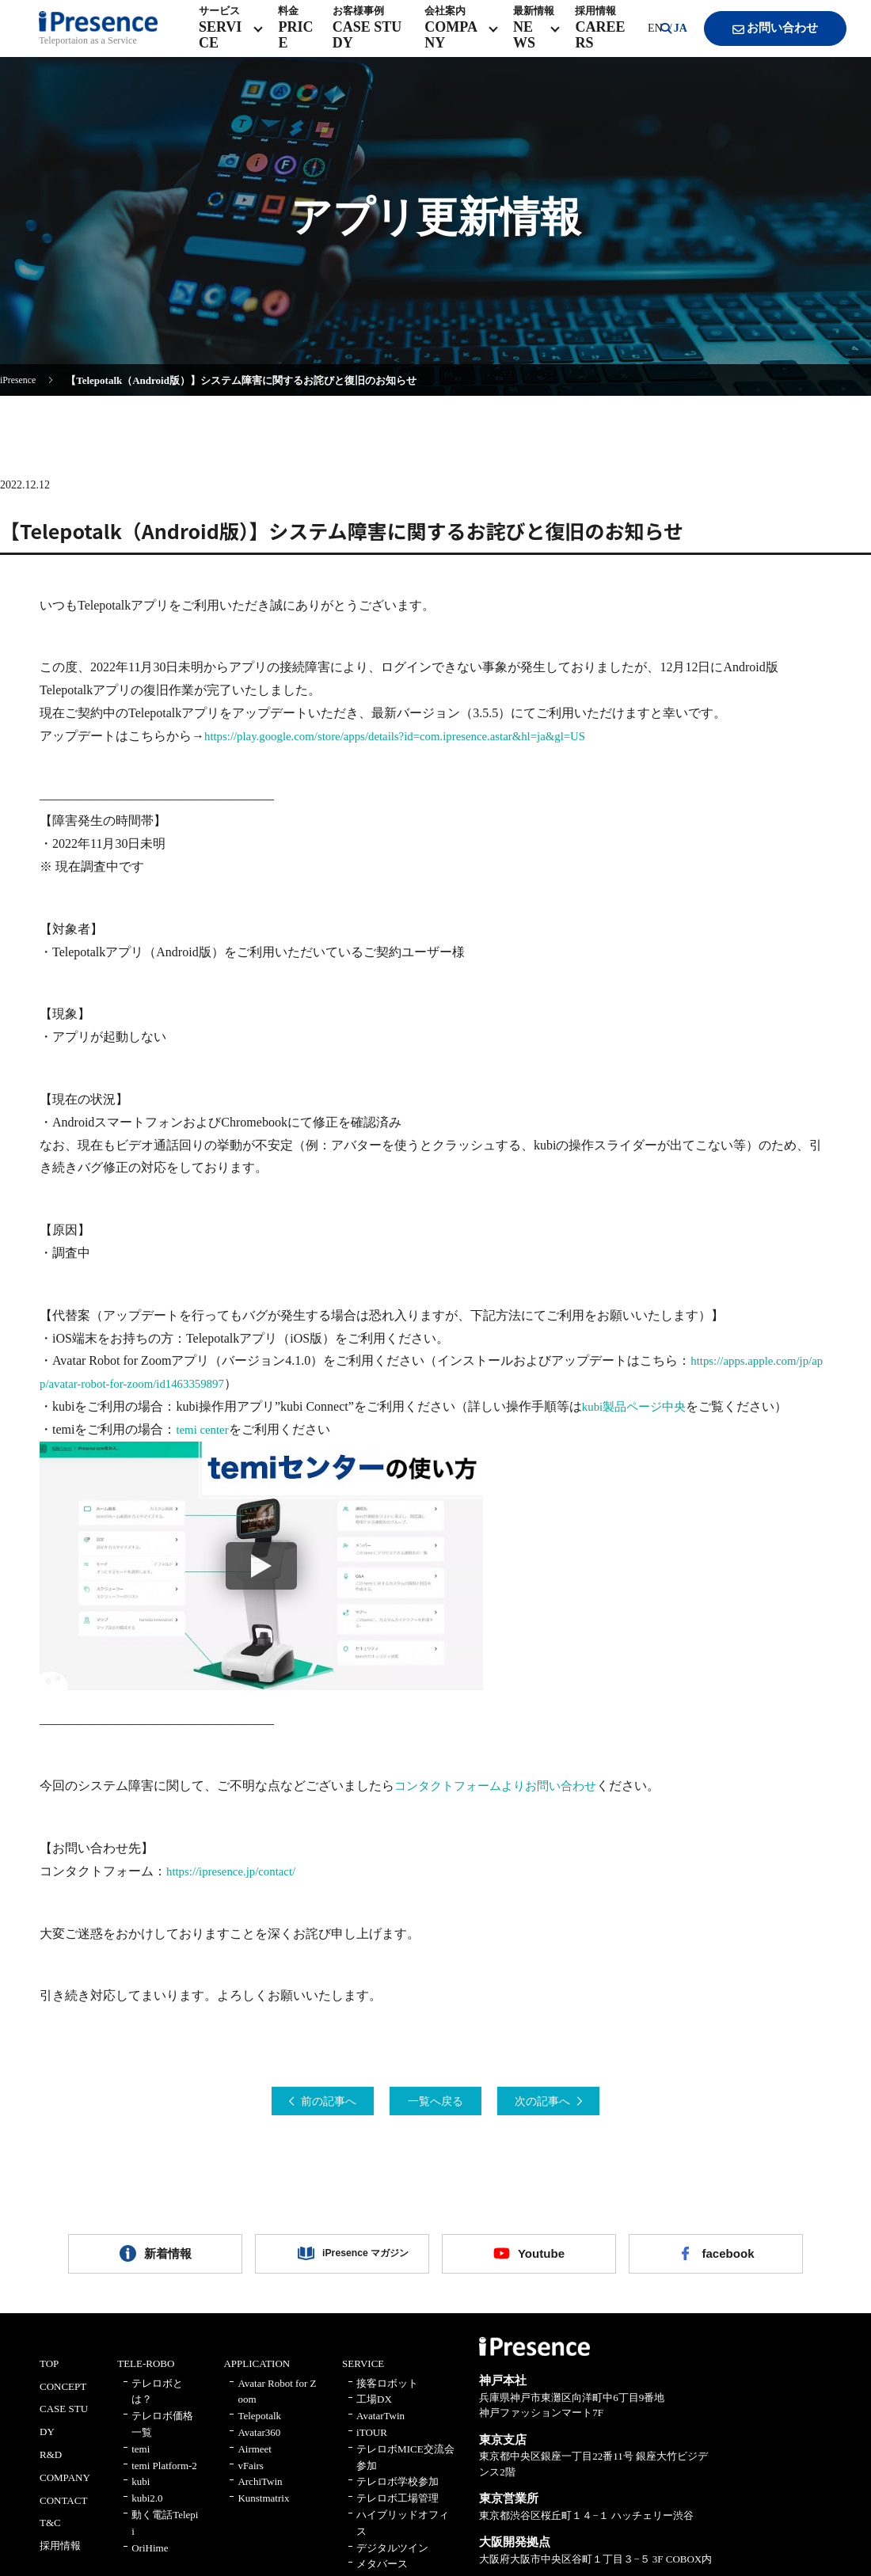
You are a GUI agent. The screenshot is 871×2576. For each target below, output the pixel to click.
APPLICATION (256, 2374)
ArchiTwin (260, 2492)
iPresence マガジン (354, 2260)
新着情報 (168, 2260)
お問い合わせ (760, 39)
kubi (140, 2492)
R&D (51, 2466)
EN (638, 39)
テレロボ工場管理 (397, 2509)
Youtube (541, 2260)
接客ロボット (387, 2393)
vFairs (251, 2476)
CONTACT (63, 2511)
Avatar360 (259, 2443)
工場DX (374, 2410)
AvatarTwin (380, 2427)
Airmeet (255, 2460)
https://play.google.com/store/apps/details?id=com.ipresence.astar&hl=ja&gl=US (410, 736)
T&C (50, 2534)
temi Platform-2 (164, 2476)
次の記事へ (565, 2102)
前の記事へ (305, 2102)
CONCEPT (63, 2397)
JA (664, 39)
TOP (49, 2374)
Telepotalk (259, 2427)
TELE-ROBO (145, 2374)
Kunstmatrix (263, 2509)
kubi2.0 (146, 2509)
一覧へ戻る (435, 2102)
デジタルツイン (392, 2558)
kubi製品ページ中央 (637, 1406)
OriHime (149, 2558)
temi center (204, 1429)
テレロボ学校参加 (397, 2492)
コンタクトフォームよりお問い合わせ (502, 1785)
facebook (727, 2260)
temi (140, 2460)
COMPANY (65, 2488)
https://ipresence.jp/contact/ (236, 1871)
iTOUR (371, 2443)
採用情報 (60, 2557)
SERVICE (363, 2374)
